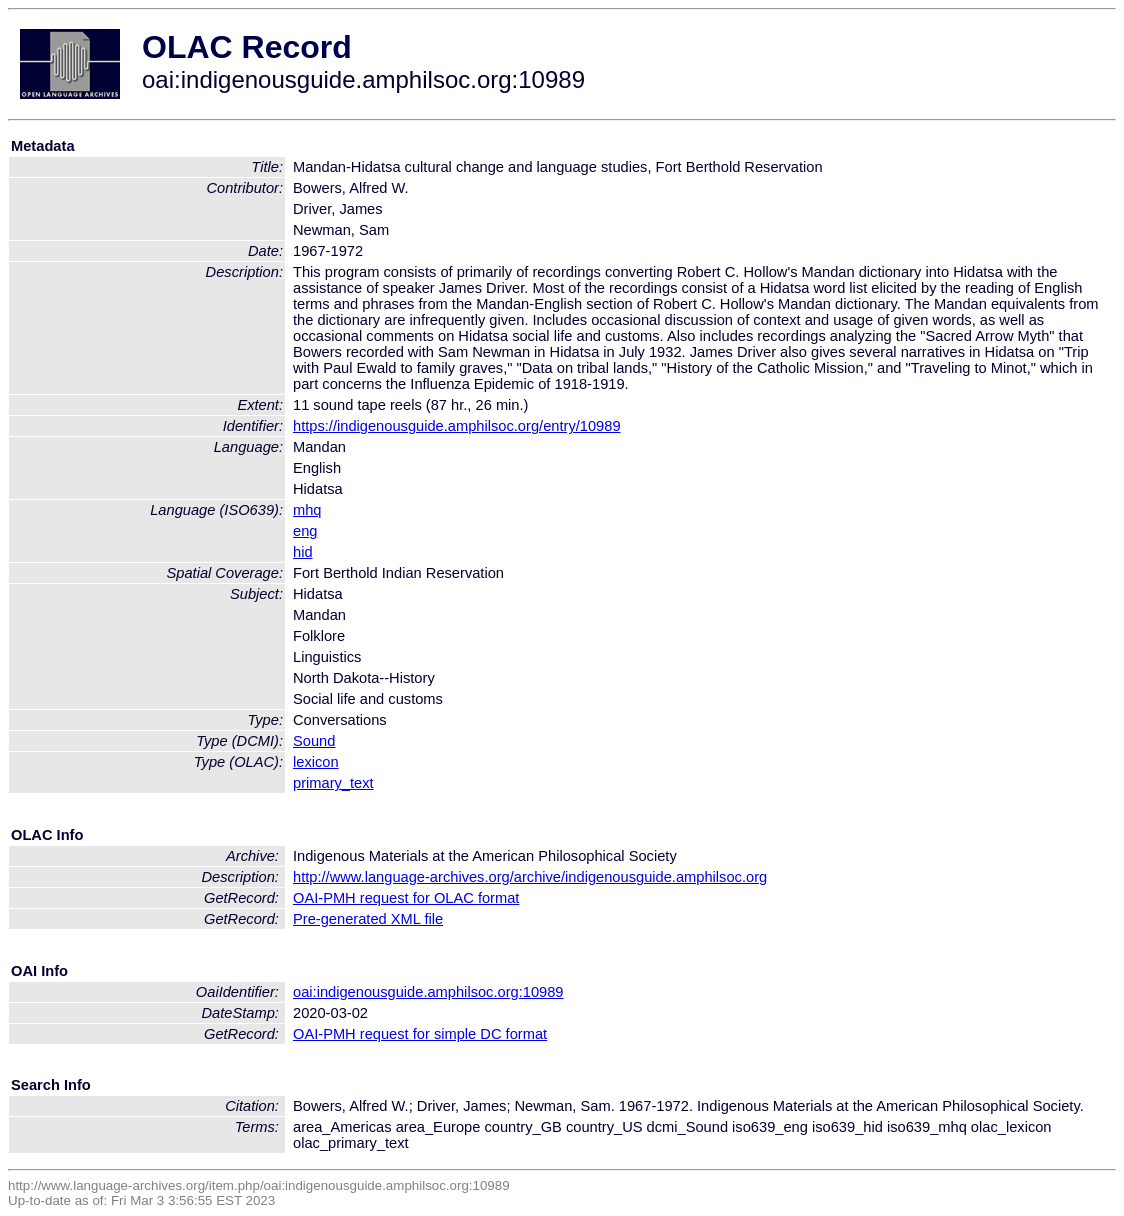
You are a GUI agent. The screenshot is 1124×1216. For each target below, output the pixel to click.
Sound (314, 741)
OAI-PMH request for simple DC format (420, 1034)
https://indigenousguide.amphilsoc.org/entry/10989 (457, 426)
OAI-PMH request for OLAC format (406, 898)
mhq (307, 510)
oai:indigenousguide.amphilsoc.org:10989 (428, 992)
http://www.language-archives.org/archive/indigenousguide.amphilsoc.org (530, 877)
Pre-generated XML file (368, 919)
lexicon (316, 762)
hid (303, 552)
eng (305, 531)
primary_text (333, 783)
